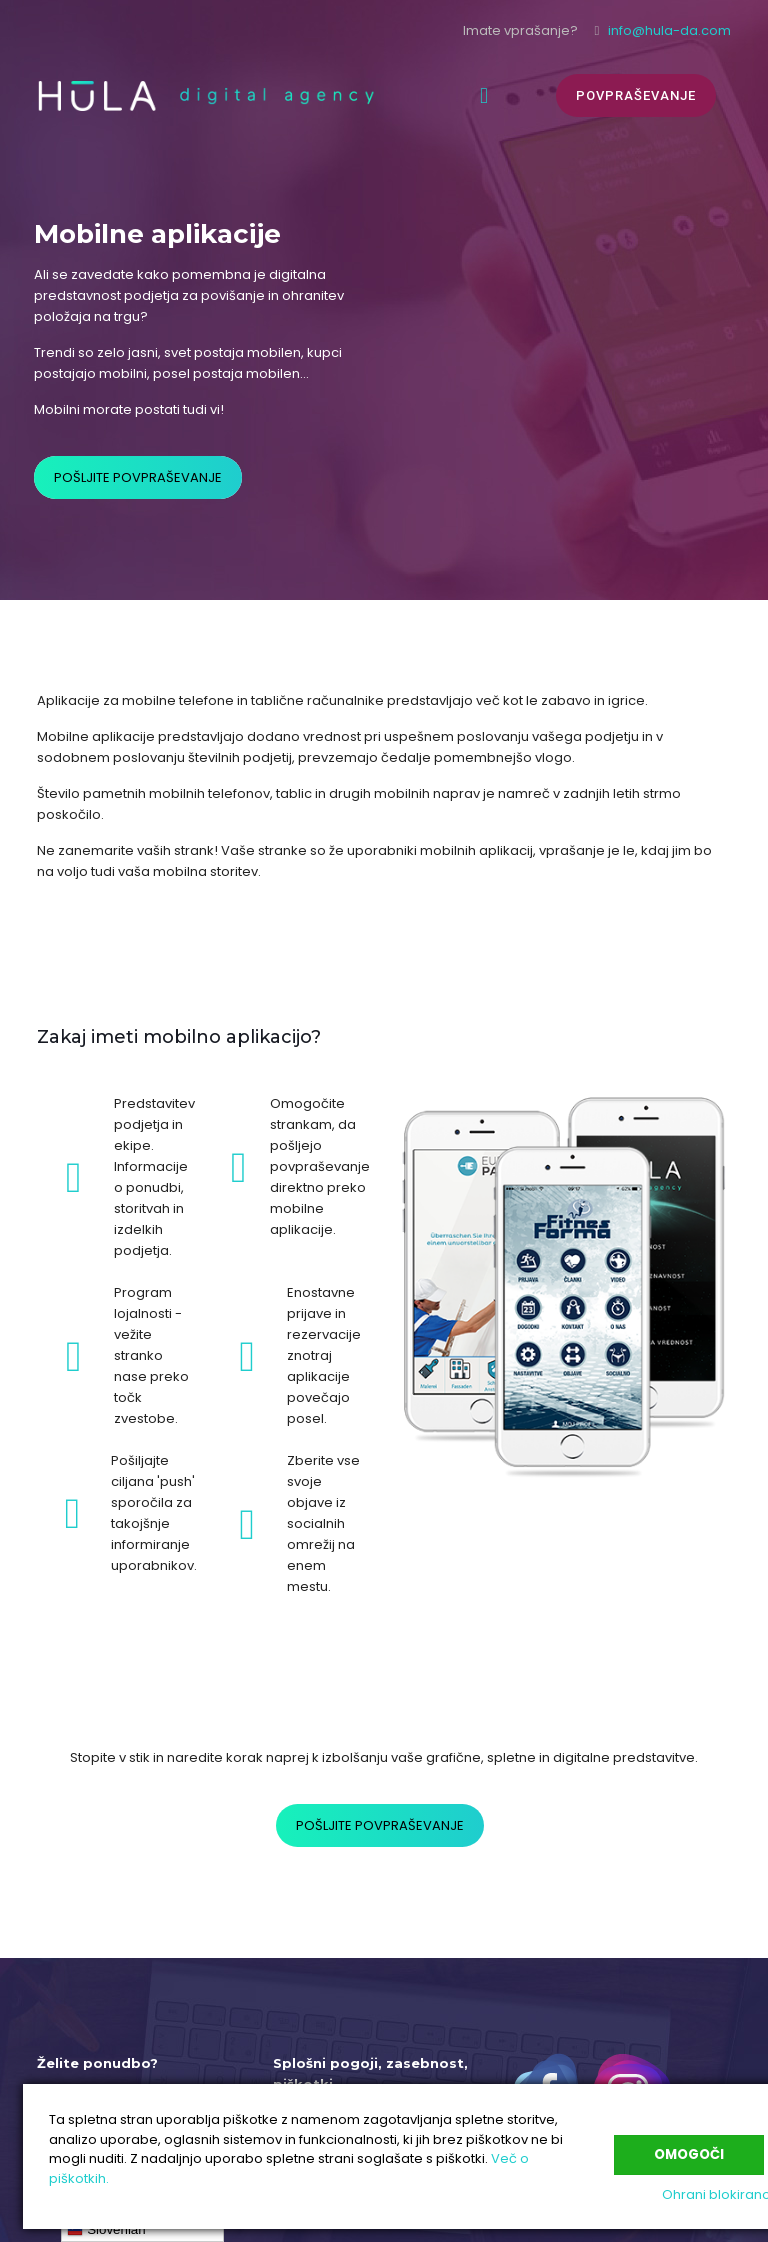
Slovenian (106, 2230)
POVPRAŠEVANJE (636, 95)
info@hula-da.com (669, 30)
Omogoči (689, 2151)
